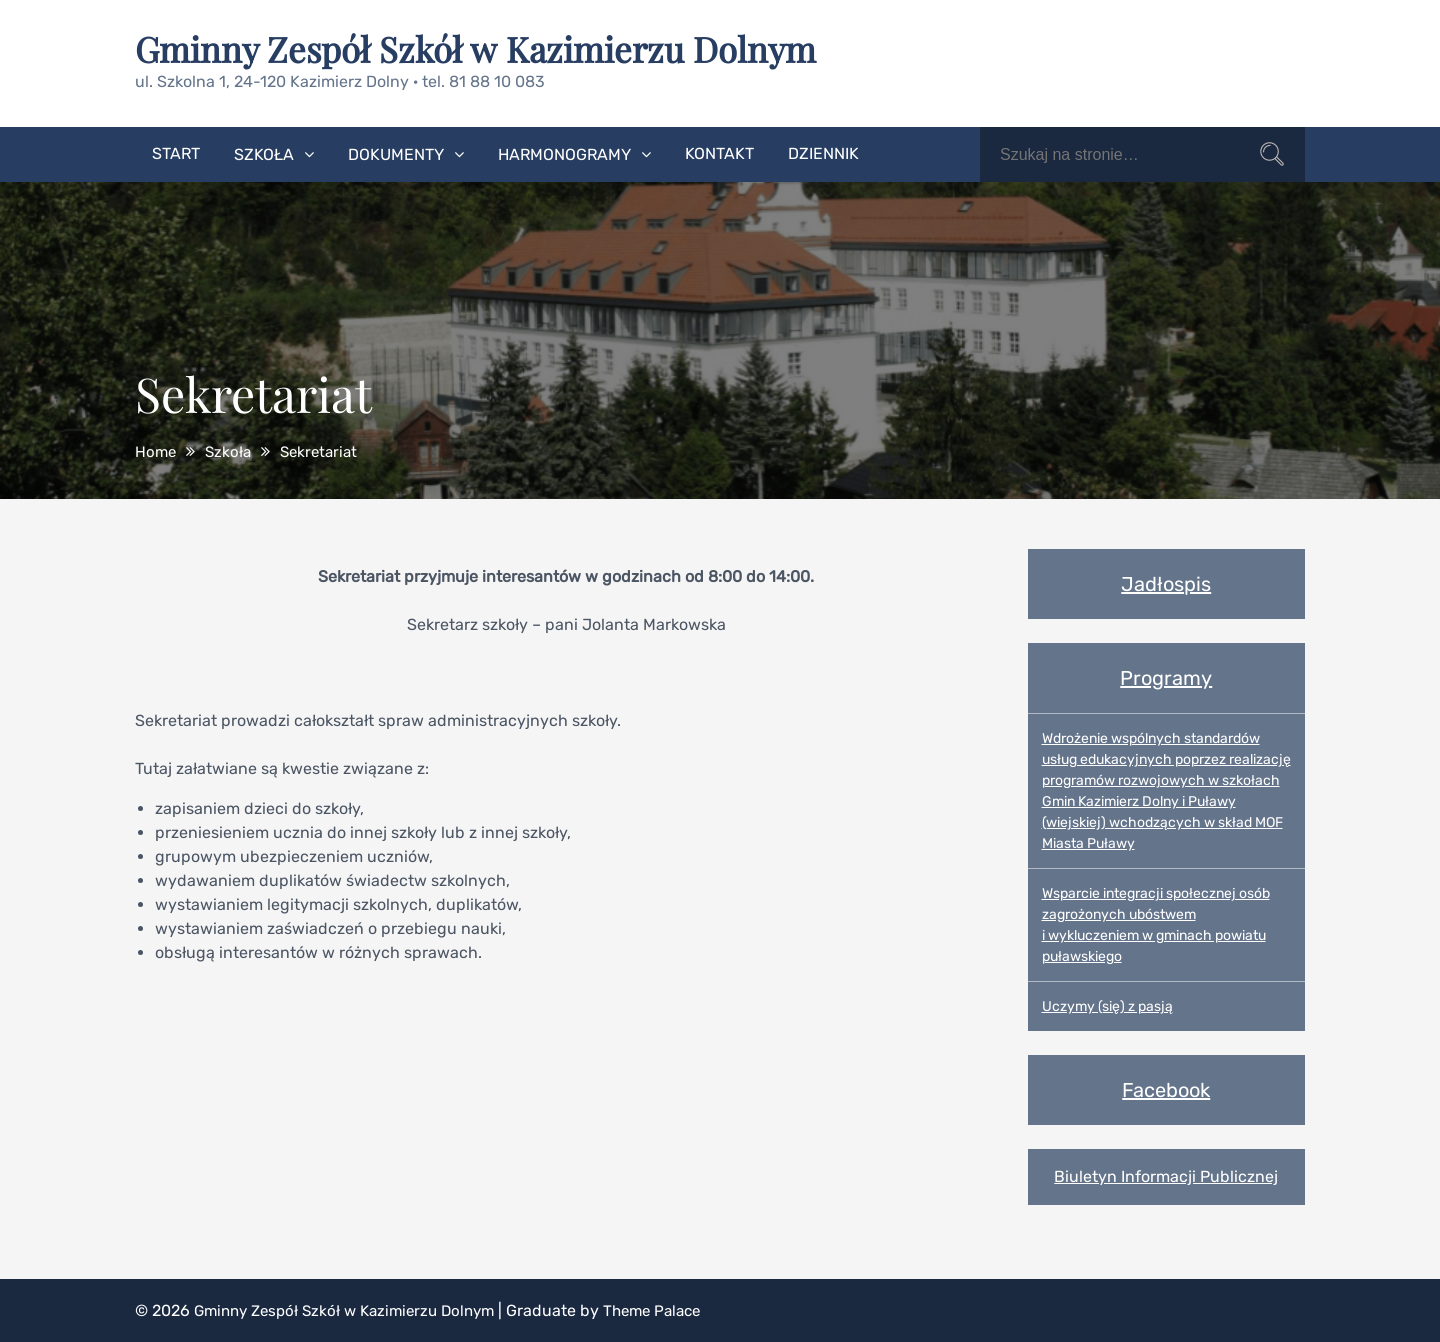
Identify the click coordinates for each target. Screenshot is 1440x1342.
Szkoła (264, 153)
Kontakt (719, 152)
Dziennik (823, 152)
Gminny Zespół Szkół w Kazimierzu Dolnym (486, 48)
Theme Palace (674, 1309)
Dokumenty (396, 153)
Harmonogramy (564, 153)
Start (176, 152)
